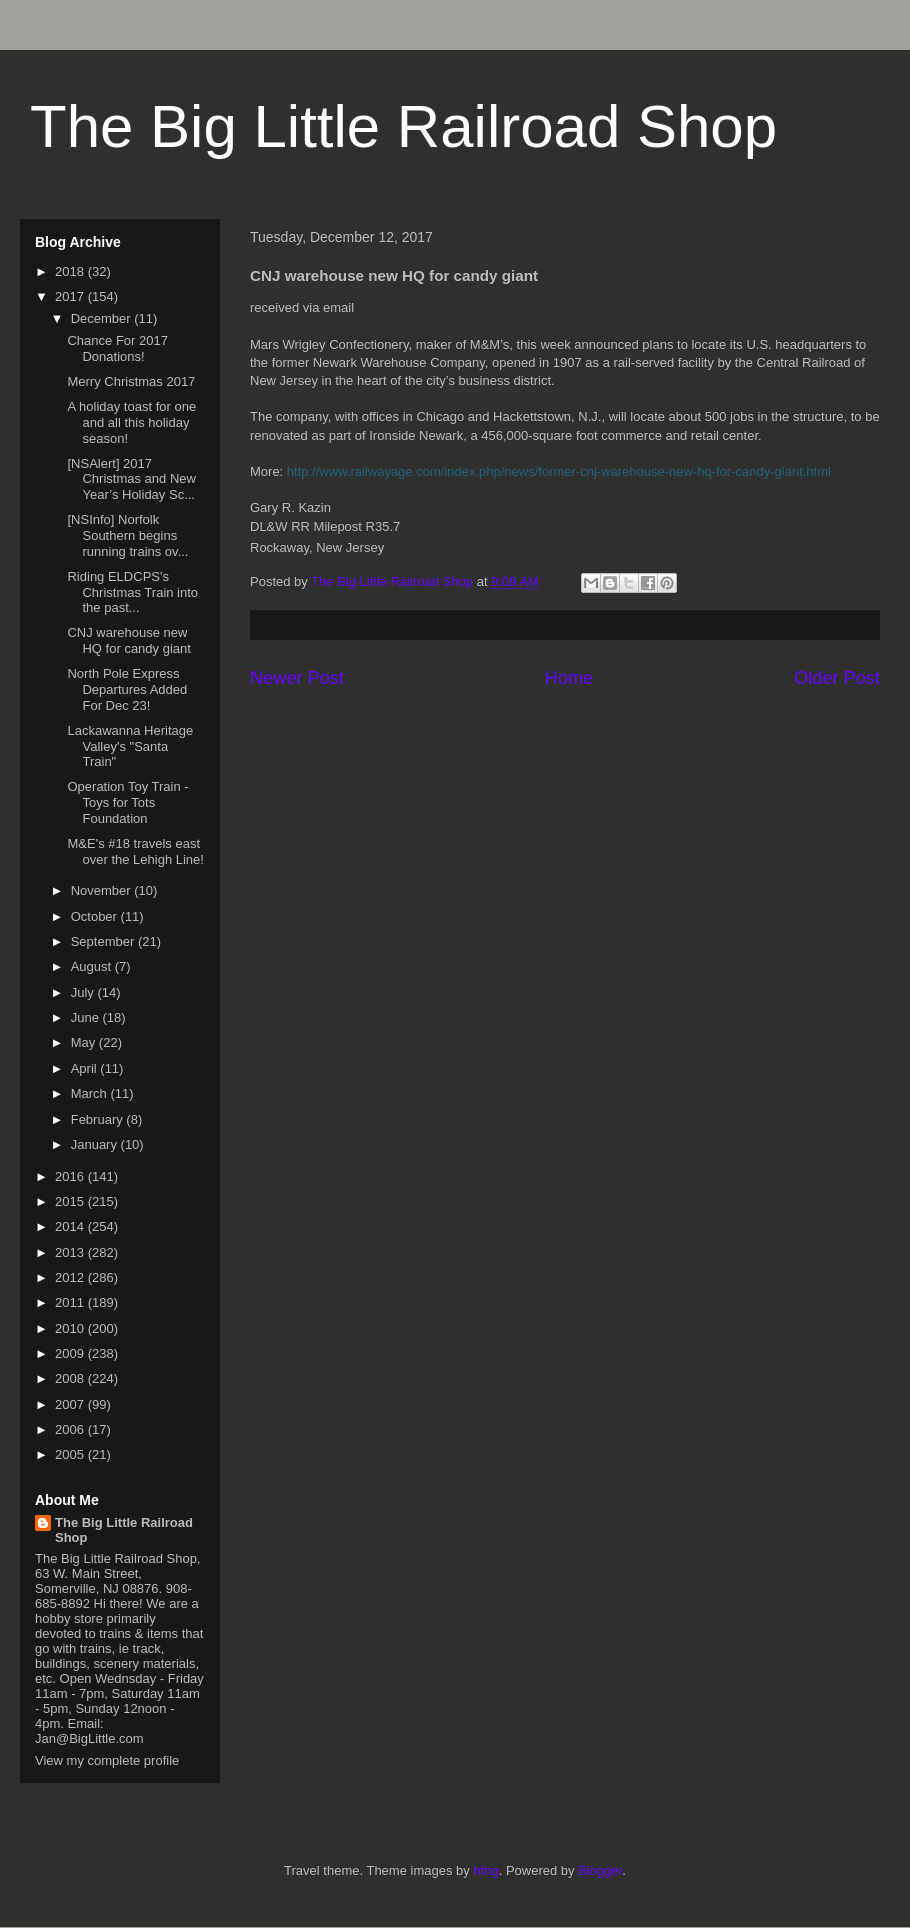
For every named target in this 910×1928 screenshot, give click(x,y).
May (85, 1042)
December (103, 318)
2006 (71, 1429)
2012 (71, 1277)
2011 (71, 1302)
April (86, 1068)
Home (569, 678)
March (91, 1093)
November (103, 890)
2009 (71, 1353)
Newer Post (297, 678)
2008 (71, 1378)
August (93, 966)
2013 (71, 1252)
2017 (71, 296)
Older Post (837, 678)
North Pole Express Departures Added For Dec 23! (127, 689)
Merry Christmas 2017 (131, 381)
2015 (71, 1201)
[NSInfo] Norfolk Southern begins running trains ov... (127, 535)
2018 (71, 271)
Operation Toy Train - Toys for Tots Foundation (127, 802)
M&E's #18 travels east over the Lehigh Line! (135, 851)
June (87, 1017)
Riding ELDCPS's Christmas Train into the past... (132, 592)
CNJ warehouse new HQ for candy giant (128, 640)
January (96, 1144)
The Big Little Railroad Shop (403, 126)
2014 (71, 1226)
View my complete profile (107, 1760)
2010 (71, 1328)
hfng (485, 1870)
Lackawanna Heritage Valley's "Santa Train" (130, 746)
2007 (71, 1404)
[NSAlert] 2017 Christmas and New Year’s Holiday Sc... (131, 479)
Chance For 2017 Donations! (117, 348)
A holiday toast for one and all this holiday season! (131, 422)
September (104, 941)
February (99, 1119)
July (84, 992)
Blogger (600, 1870)
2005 (71, 1454)
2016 (71, 1176)
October (96, 916)
